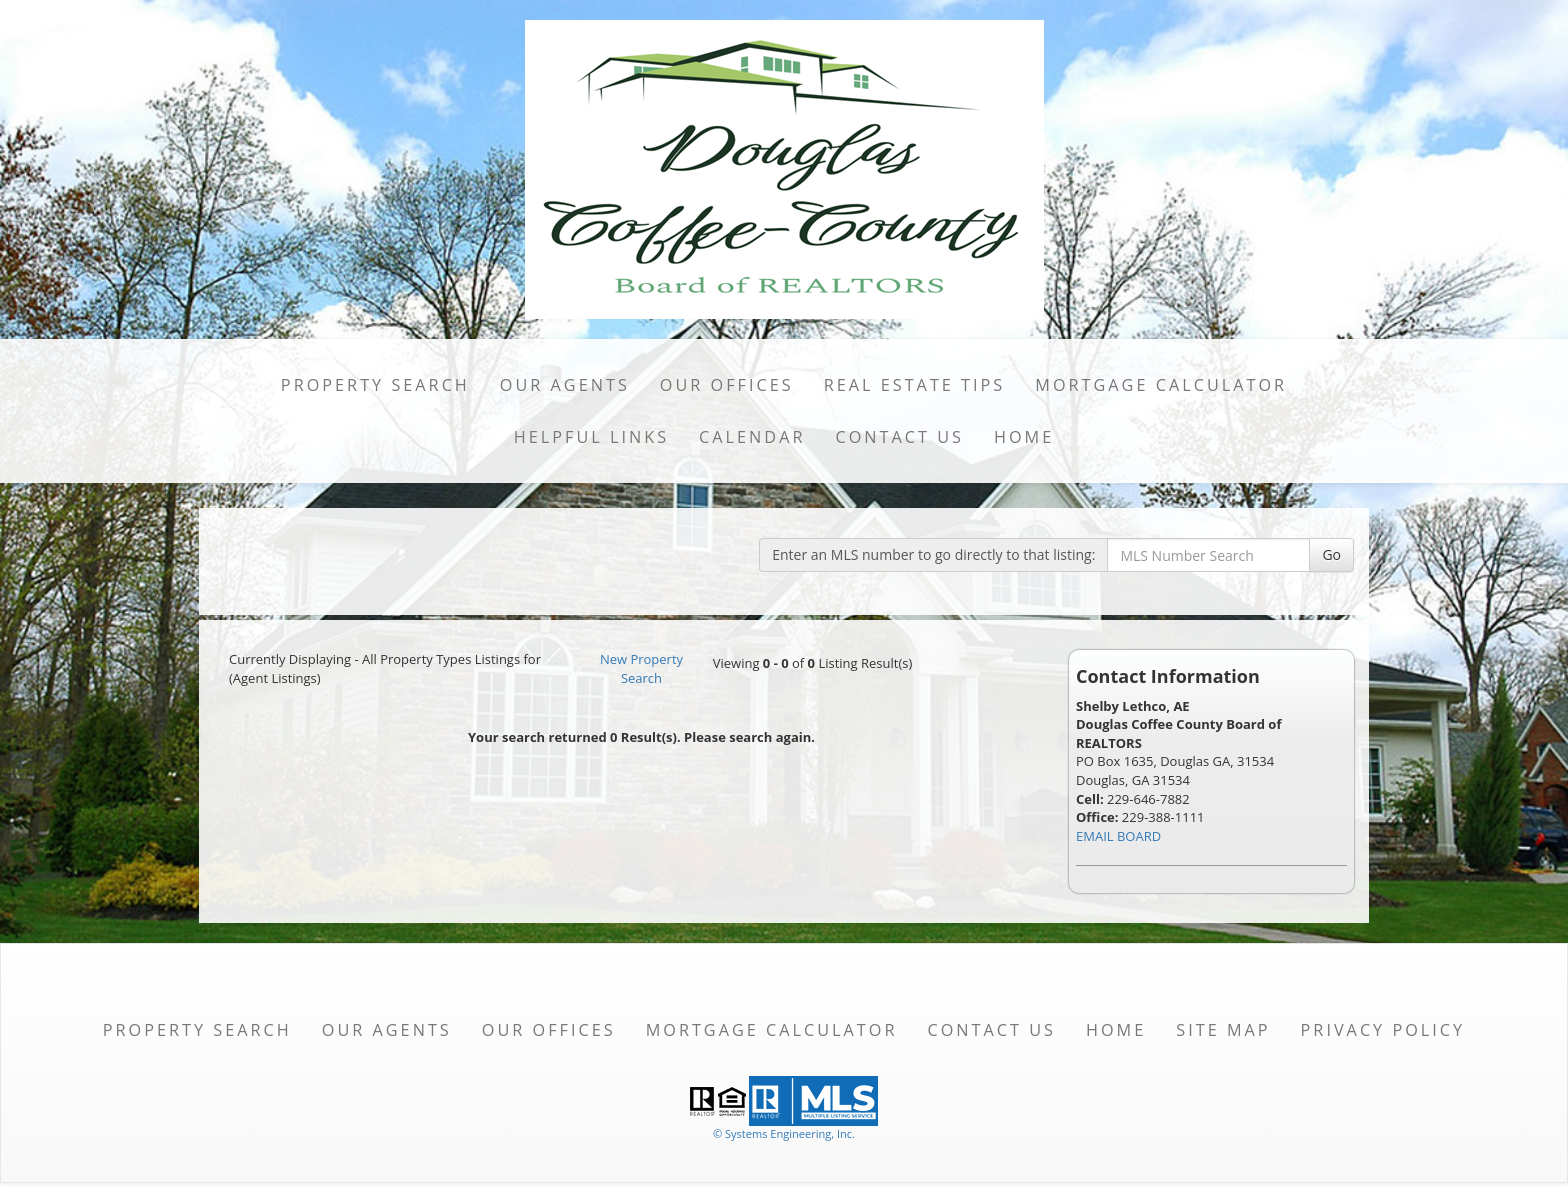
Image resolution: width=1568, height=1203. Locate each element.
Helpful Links (591, 437)
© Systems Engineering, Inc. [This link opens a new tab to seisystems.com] (784, 1133)
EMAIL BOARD (1118, 836)
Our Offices (727, 385)
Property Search (375, 385)
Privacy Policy (1383, 1030)
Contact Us (899, 437)
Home (1024, 437)
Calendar (752, 437)
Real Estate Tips (915, 385)
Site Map (1223, 1030)
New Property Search (641, 668)
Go (1331, 554)
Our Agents (565, 385)
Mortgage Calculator (1161, 385)
